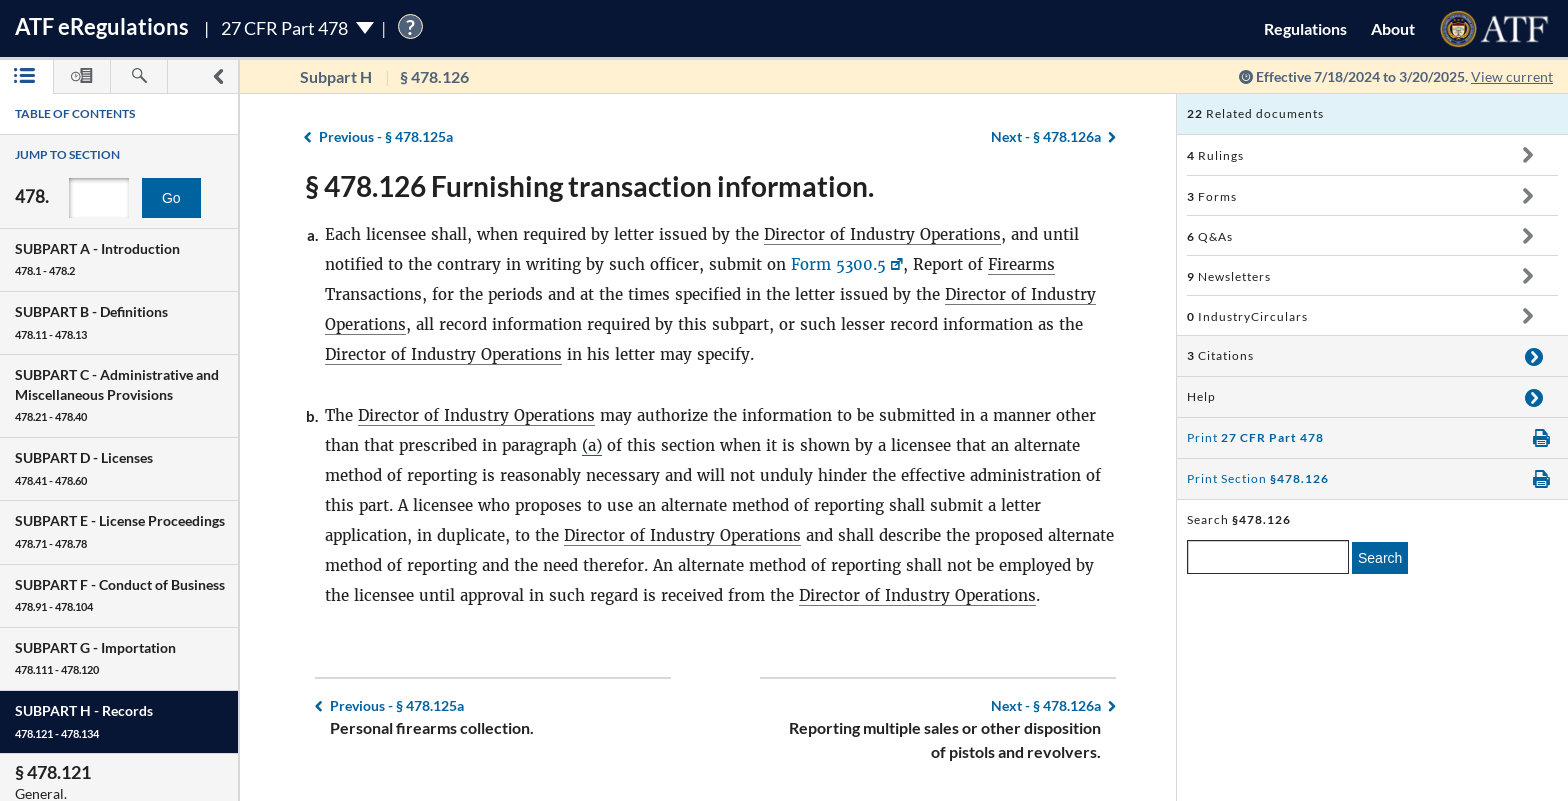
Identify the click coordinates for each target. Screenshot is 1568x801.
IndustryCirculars (1247, 316)
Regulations (1305, 28)
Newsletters (1229, 276)
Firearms (1021, 264)
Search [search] (1380, 558)
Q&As (1210, 236)
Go (171, 198)
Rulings (1215, 155)
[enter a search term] (1268, 557)
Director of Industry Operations (882, 234)
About (1393, 28)
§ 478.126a (1046, 136)
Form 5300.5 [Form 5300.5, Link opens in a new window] (838, 264)
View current (1512, 76)
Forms (1212, 196)
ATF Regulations (102, 26)
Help (1201, 396)
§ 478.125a (386, 136)
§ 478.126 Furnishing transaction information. (589, 186)
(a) (592, 445)
